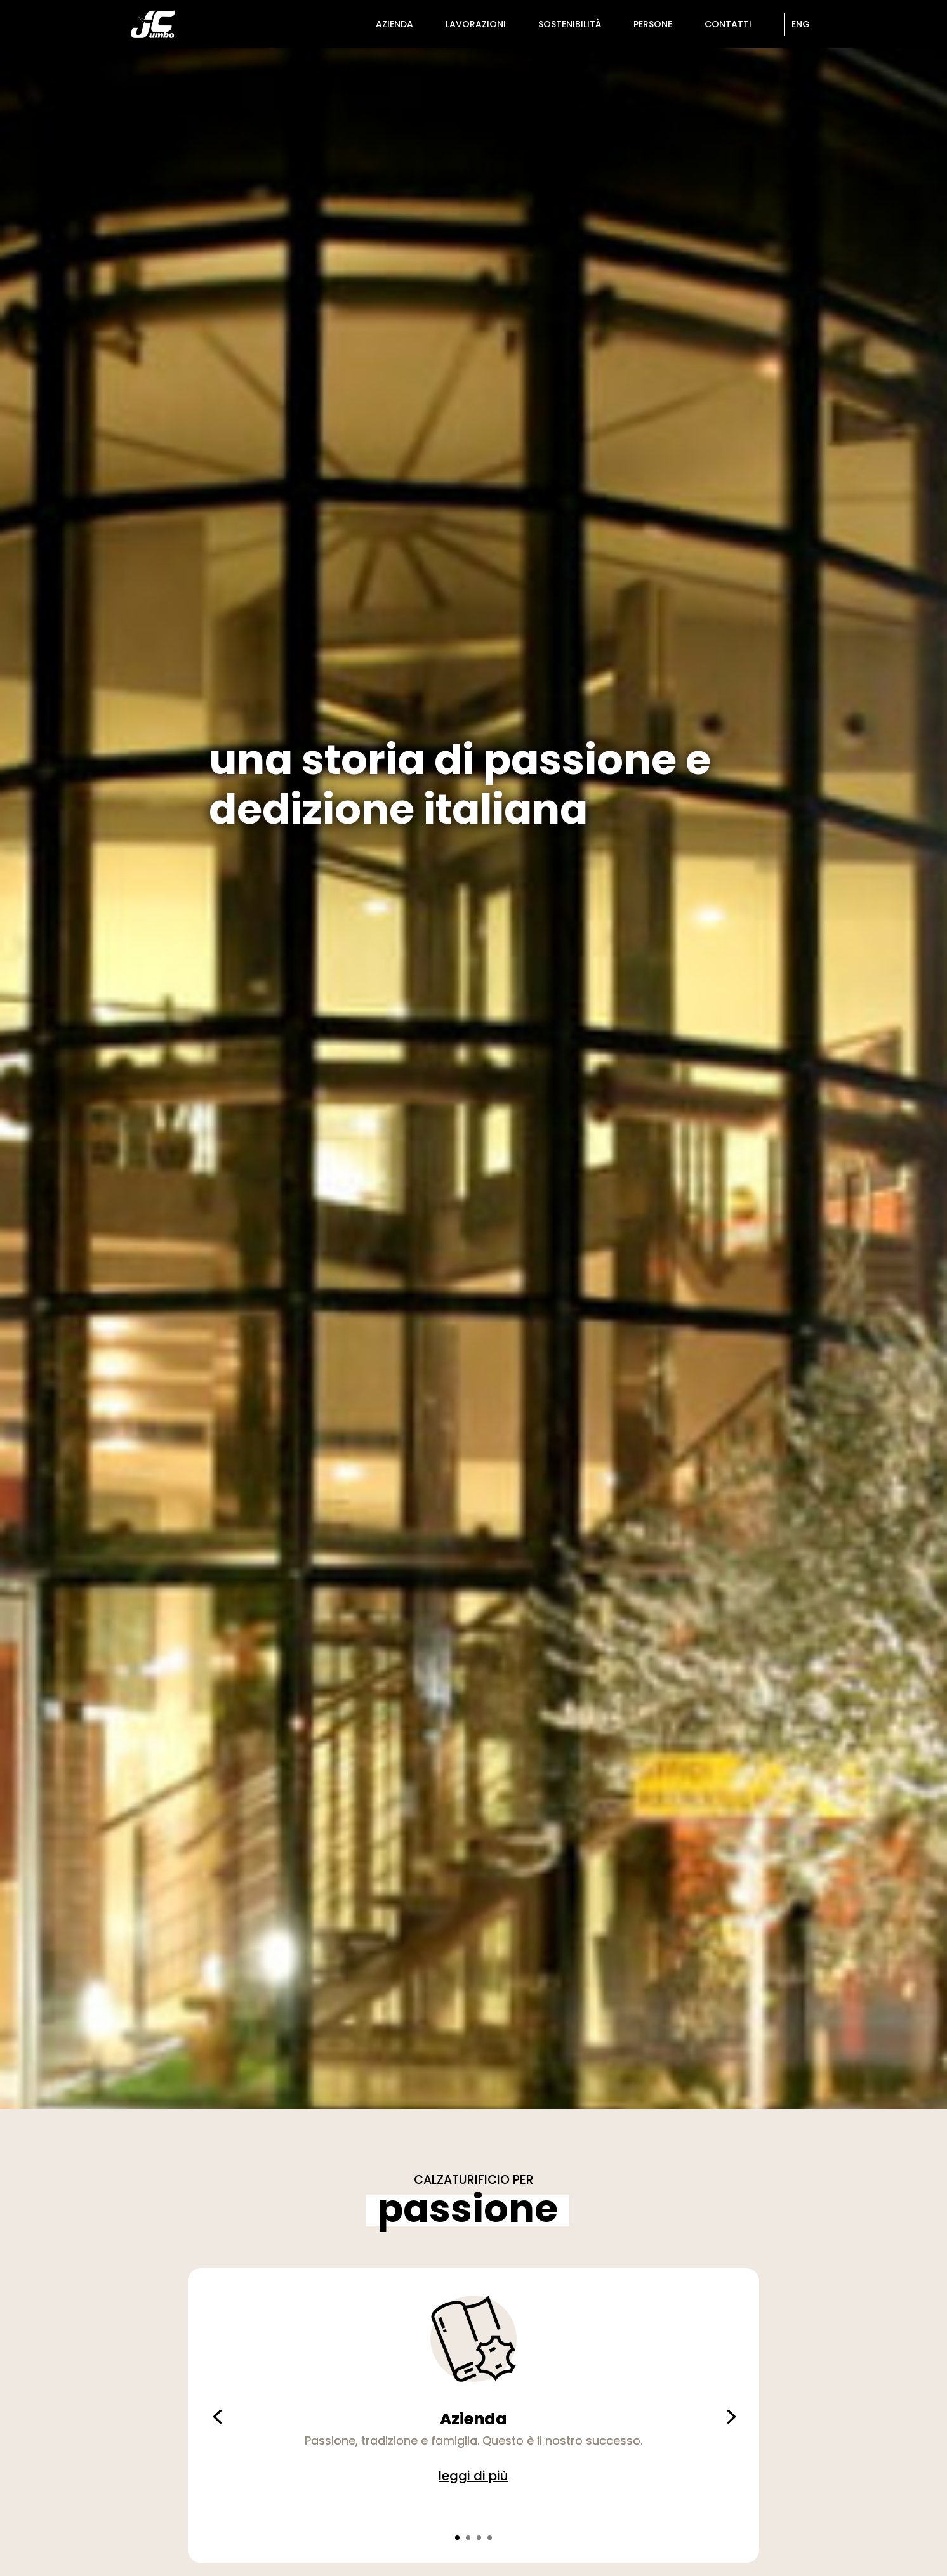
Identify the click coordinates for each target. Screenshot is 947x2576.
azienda (394, 24)
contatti (728, 24)
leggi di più (473, 2476)
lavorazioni (476, 24)
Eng (800, 24)
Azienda (473, 2419)
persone (652, 24)
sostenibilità (569, 24)
